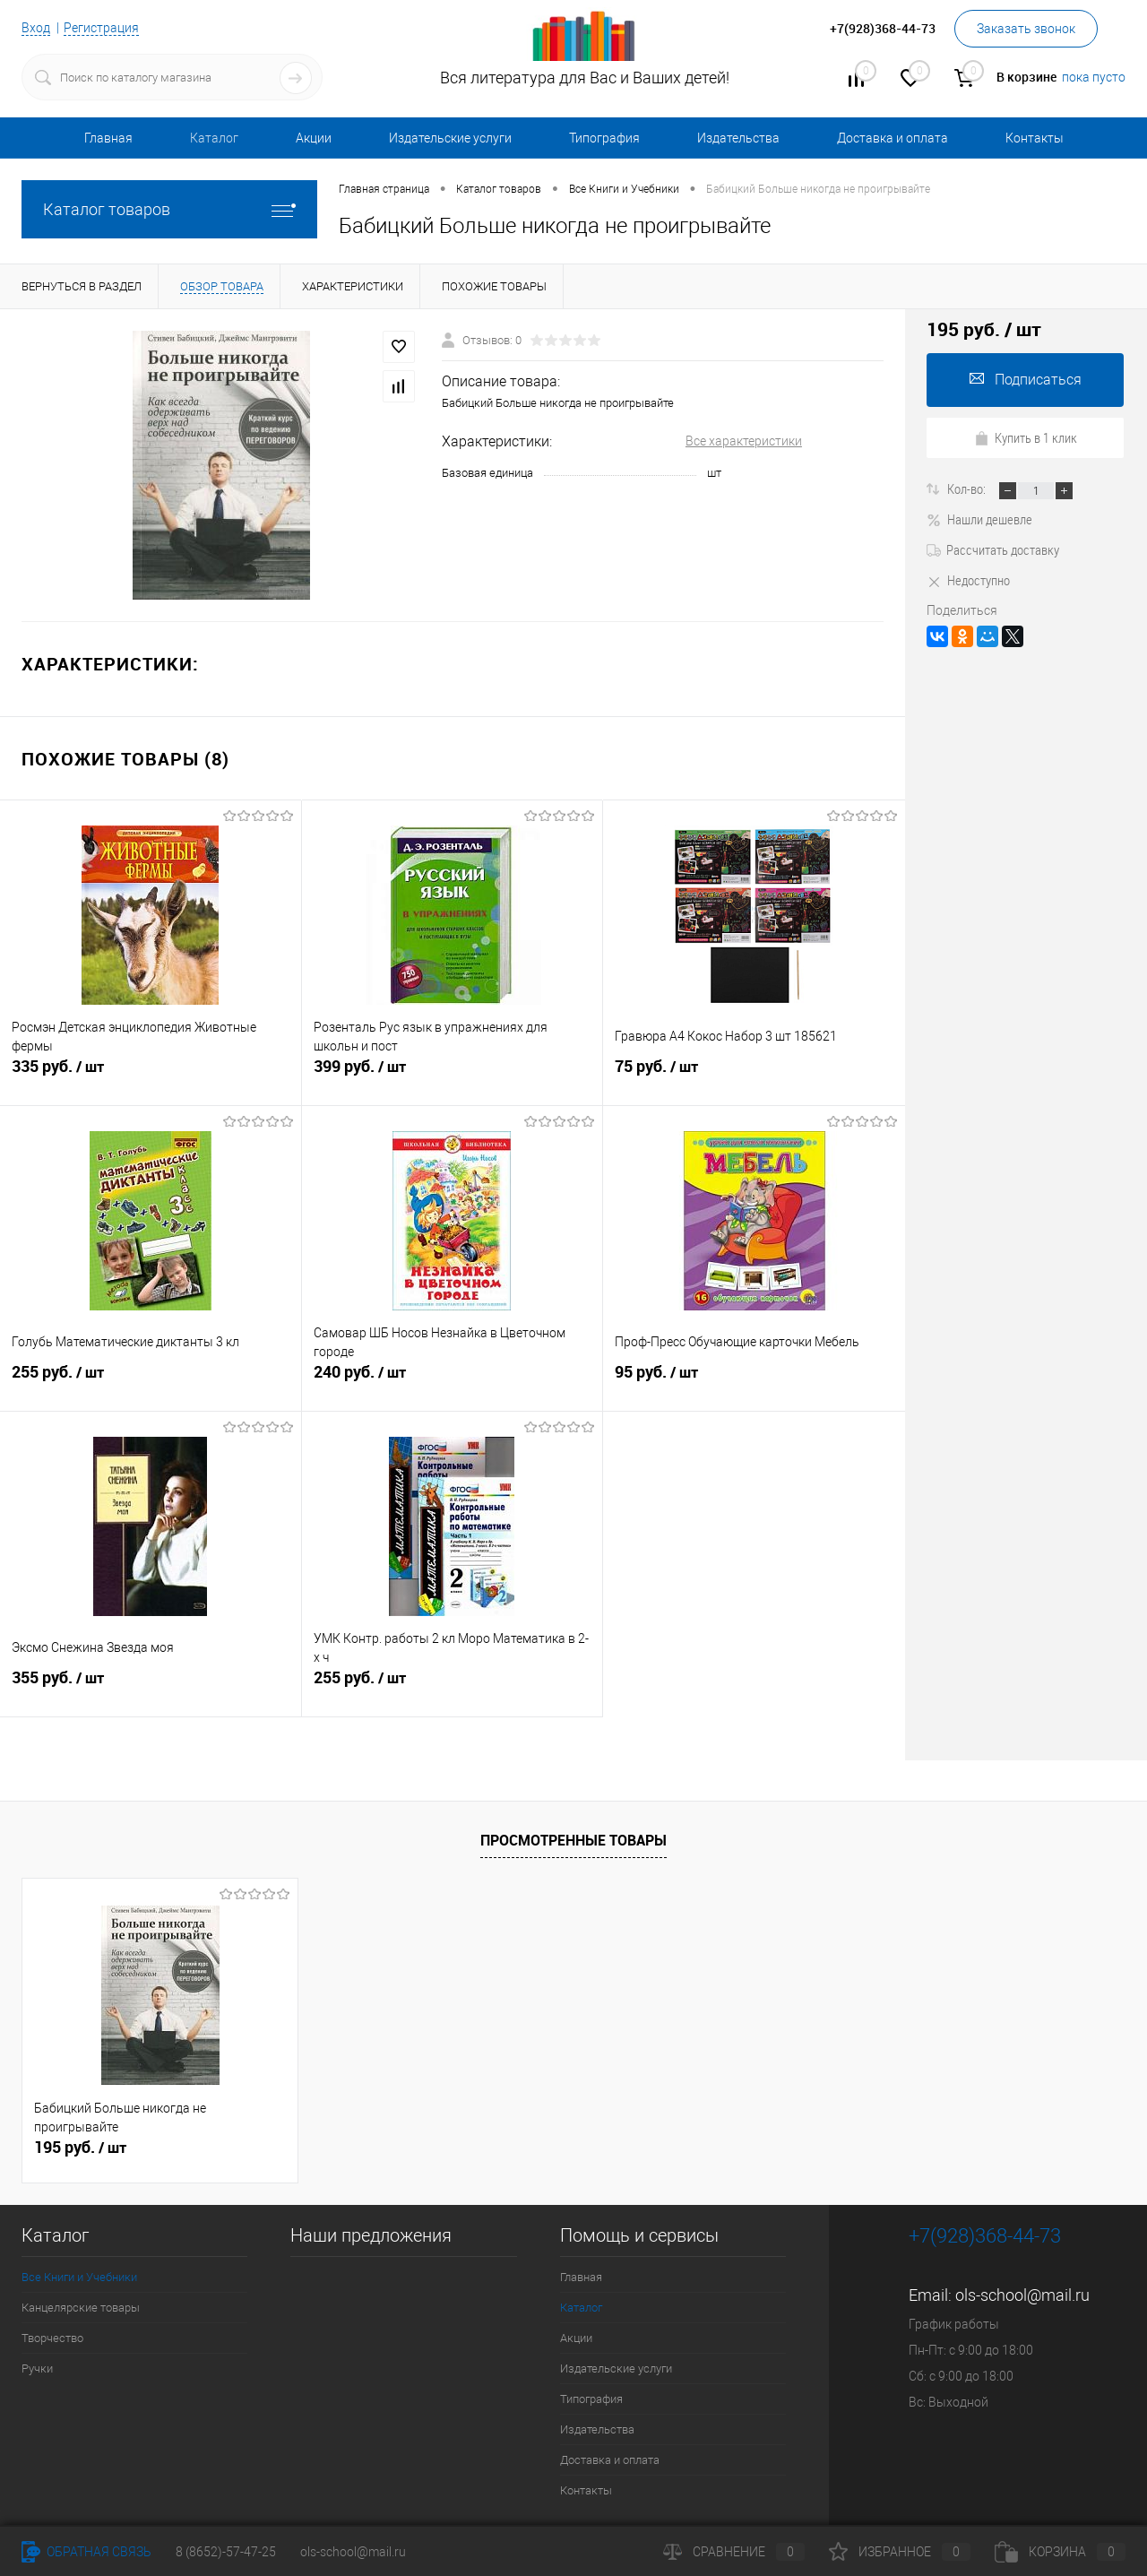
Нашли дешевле (979, 519)
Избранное (899, 2552)
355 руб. (150, 1688)
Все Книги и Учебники (79, 2277)
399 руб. (452, 1076)
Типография (604, 138)
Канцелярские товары (81, 2307)
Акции (314, 138)
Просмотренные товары (573, 1840)
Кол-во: (967, 488)
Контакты (1034, 138)
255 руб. (150, 1382)
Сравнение (734, 2552)
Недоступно (968, 580)
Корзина (1060, 2552)
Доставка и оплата (892, 138)
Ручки (37, 2368)
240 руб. (452, 1382)
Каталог (214, 138)
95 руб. (754, 1382)
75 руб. (754, 1076)
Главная (108, 138)
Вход (36, 28)
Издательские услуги (450, 138)
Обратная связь (86, 2552)
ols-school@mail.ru (1022, 2295)
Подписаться (1026, 379)
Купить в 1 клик (1025, 437)
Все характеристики (744, 441)
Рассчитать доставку (993, 549)
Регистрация (101, 28)
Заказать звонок (1026, 29)
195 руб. (80, 2147)
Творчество (52, 2338)
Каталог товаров (169, 209)
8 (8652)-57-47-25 (226, 2552)
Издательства (738, 138)
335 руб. (150, 1076)
